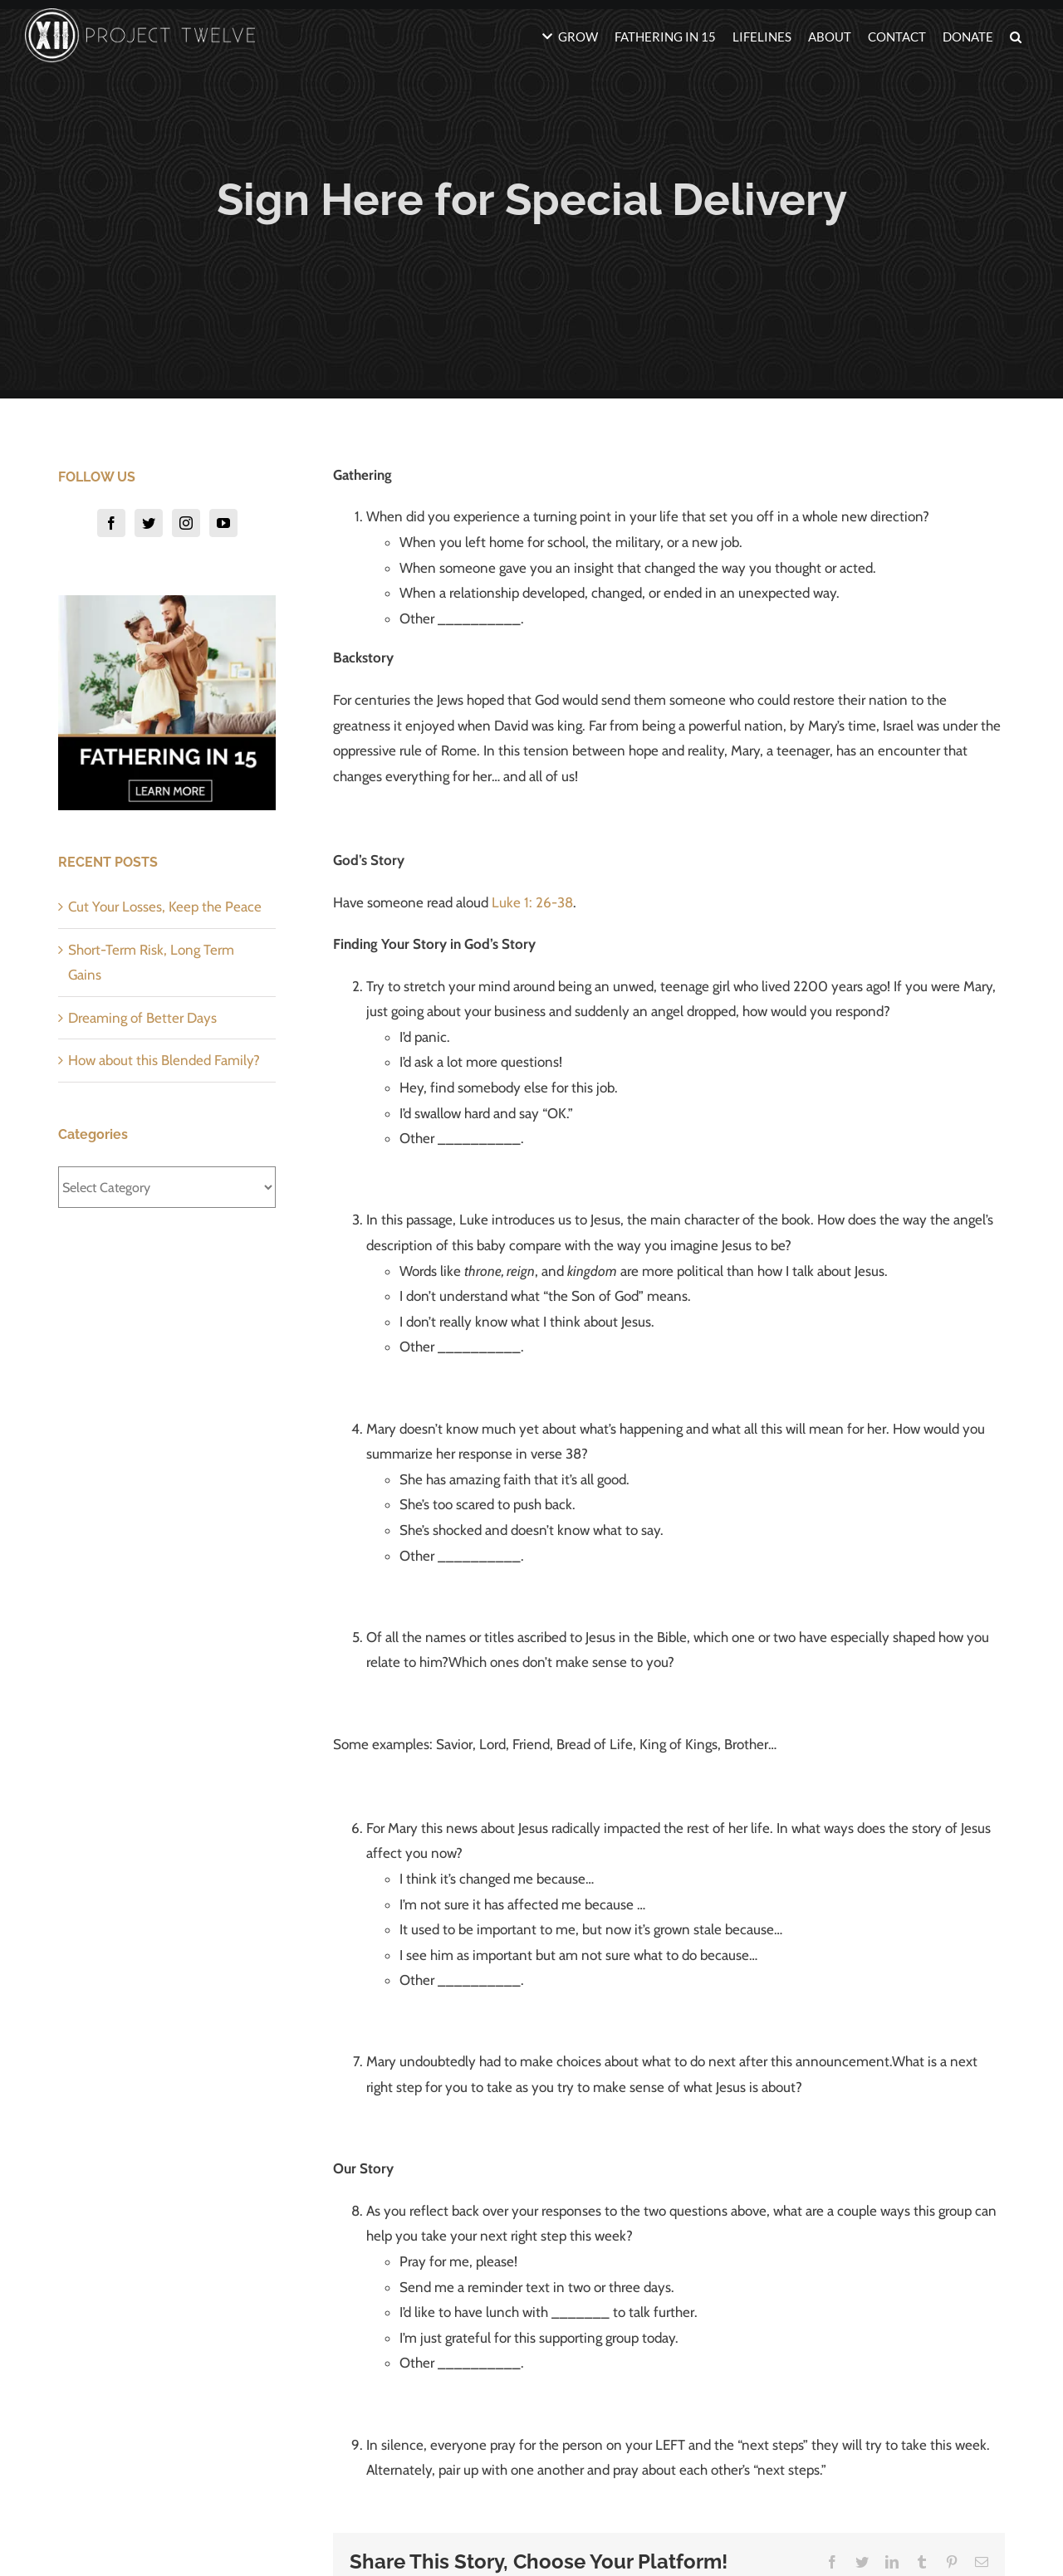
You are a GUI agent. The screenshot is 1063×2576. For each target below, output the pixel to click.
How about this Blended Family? (164, 1060)
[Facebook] (111, 523)
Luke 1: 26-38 (532, 902)
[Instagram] (186, 523)
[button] (1015, 35)
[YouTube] (223, 523)
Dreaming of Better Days (142, 1017)
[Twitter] (149, 523)
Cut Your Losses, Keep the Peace (165, 906)
